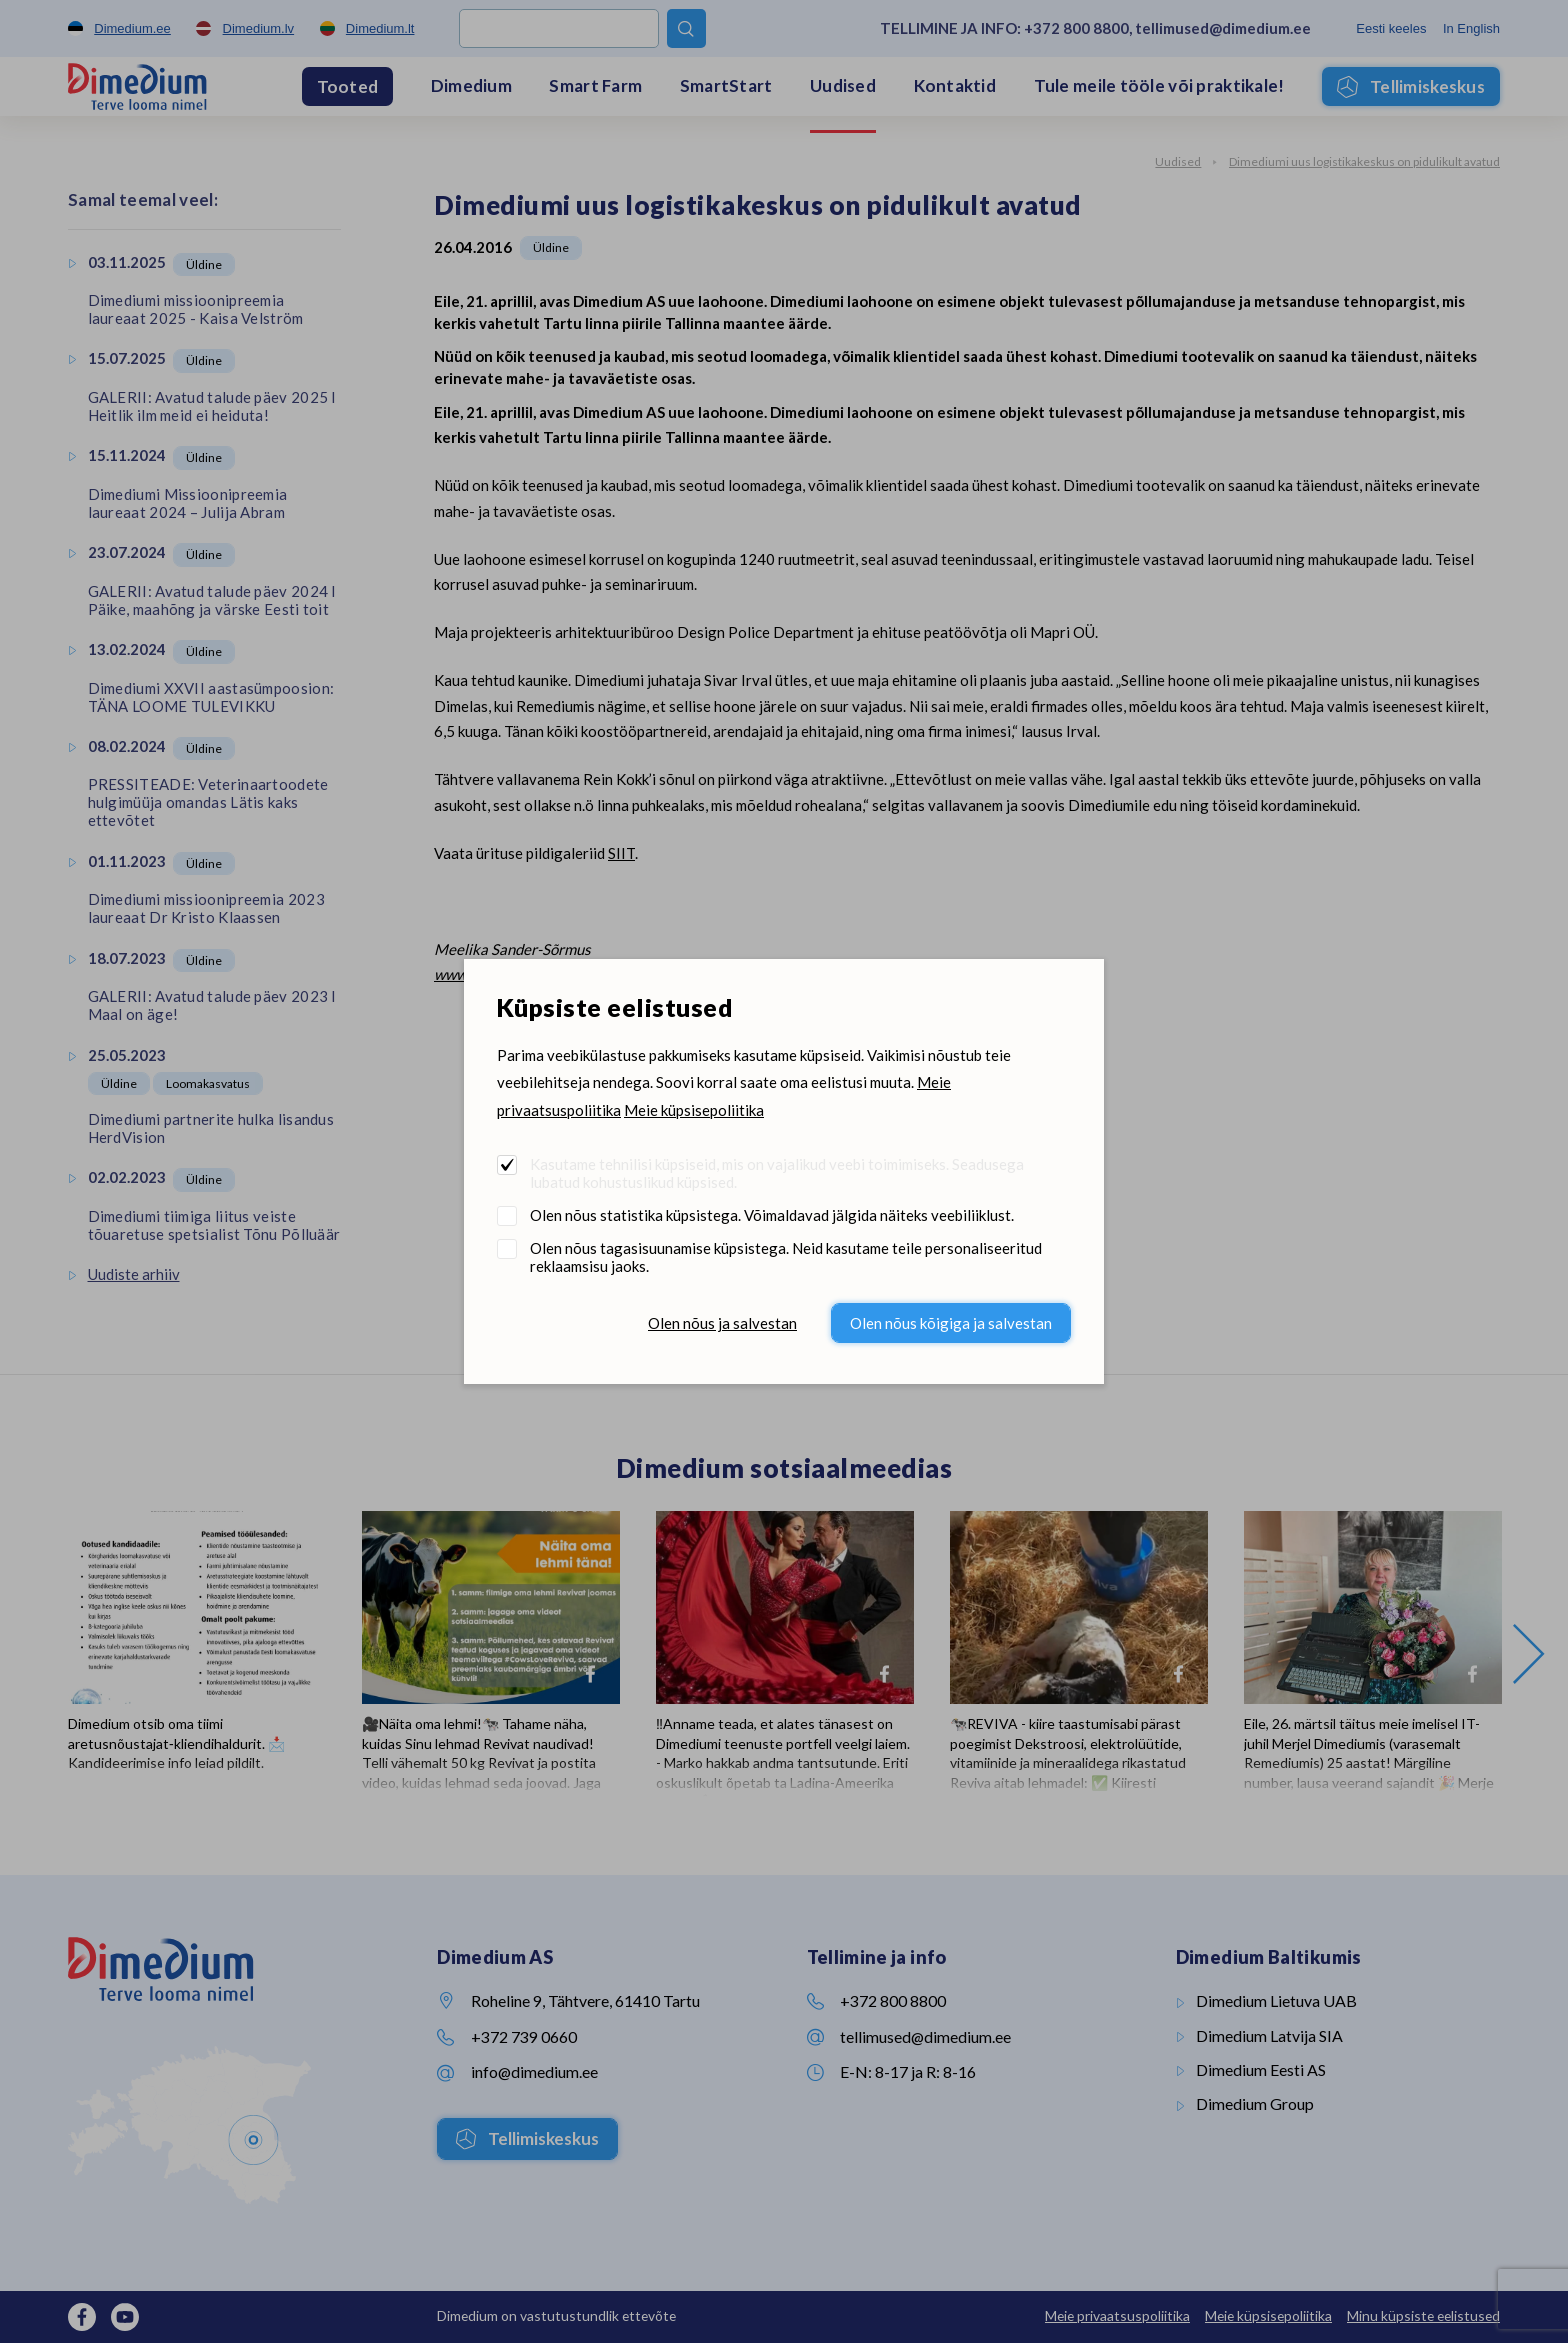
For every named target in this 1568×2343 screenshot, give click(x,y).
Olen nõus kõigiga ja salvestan (951, 1323)
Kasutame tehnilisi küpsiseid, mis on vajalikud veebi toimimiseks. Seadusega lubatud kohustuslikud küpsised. (777, 1173)
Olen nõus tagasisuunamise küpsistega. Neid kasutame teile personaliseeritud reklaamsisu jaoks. (786, 1257)
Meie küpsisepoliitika (694, 1110)
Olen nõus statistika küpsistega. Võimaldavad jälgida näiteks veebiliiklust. (772, 1215)
